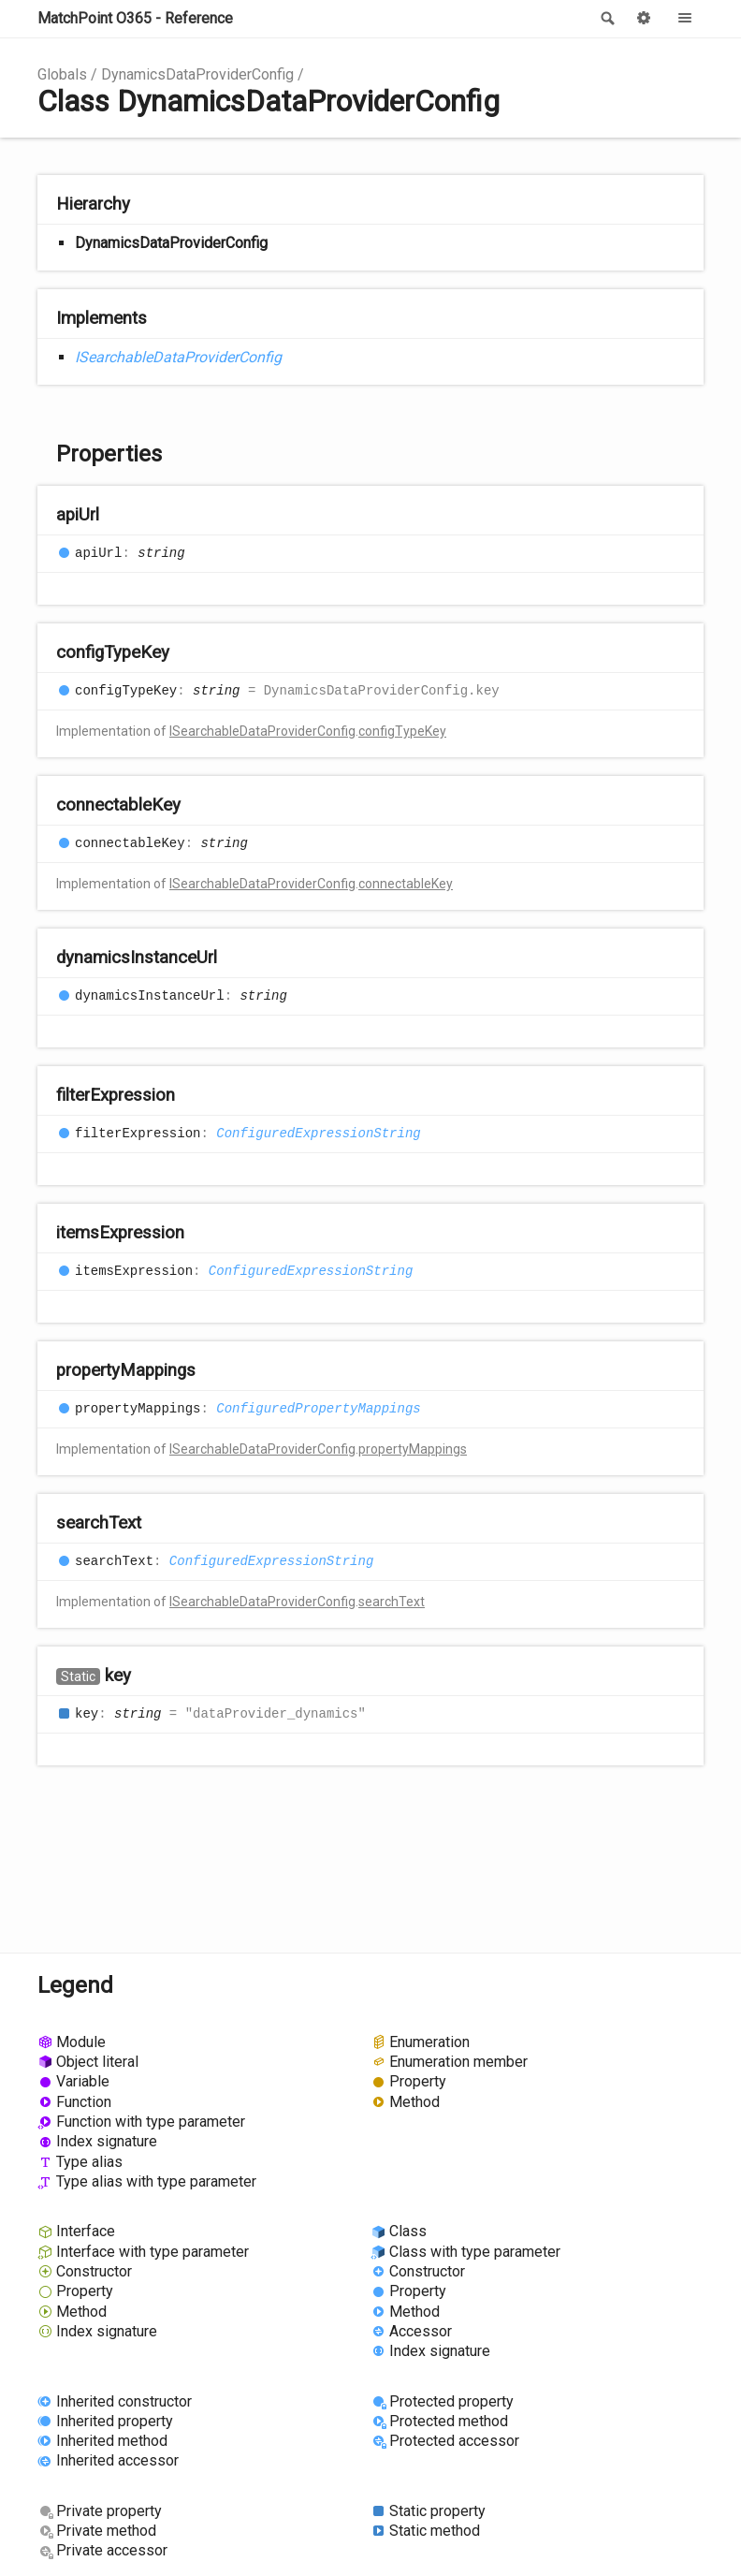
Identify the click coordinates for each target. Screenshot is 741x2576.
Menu (685, 18)
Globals (62, 74)
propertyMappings (412, 1449)
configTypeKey (402, 731)
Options (643, 18)
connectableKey (405, 883)
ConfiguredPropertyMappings (318, 1408)
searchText (391, 1601)
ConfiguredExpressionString (318, 1133)
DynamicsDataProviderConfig (197, 74)
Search (606, 18)
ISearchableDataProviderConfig (178, 357)
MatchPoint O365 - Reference (135, 18)
